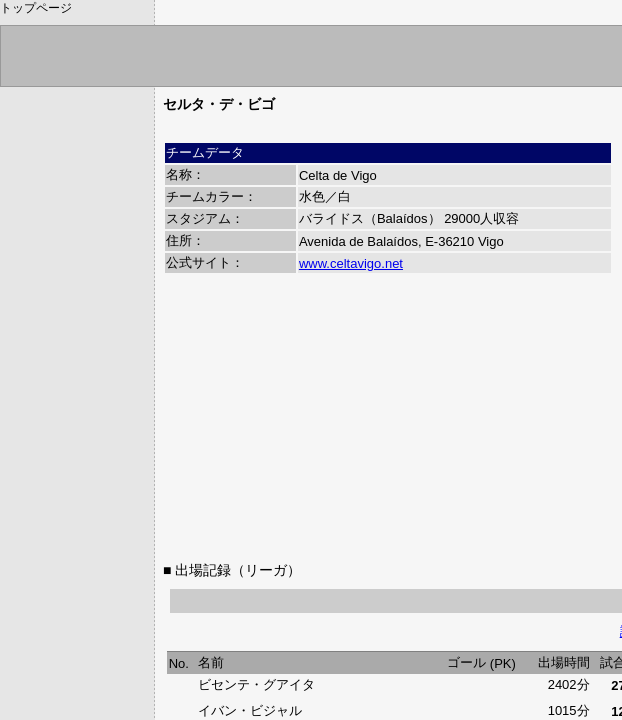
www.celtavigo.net (351, 263)
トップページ (36, 8)
